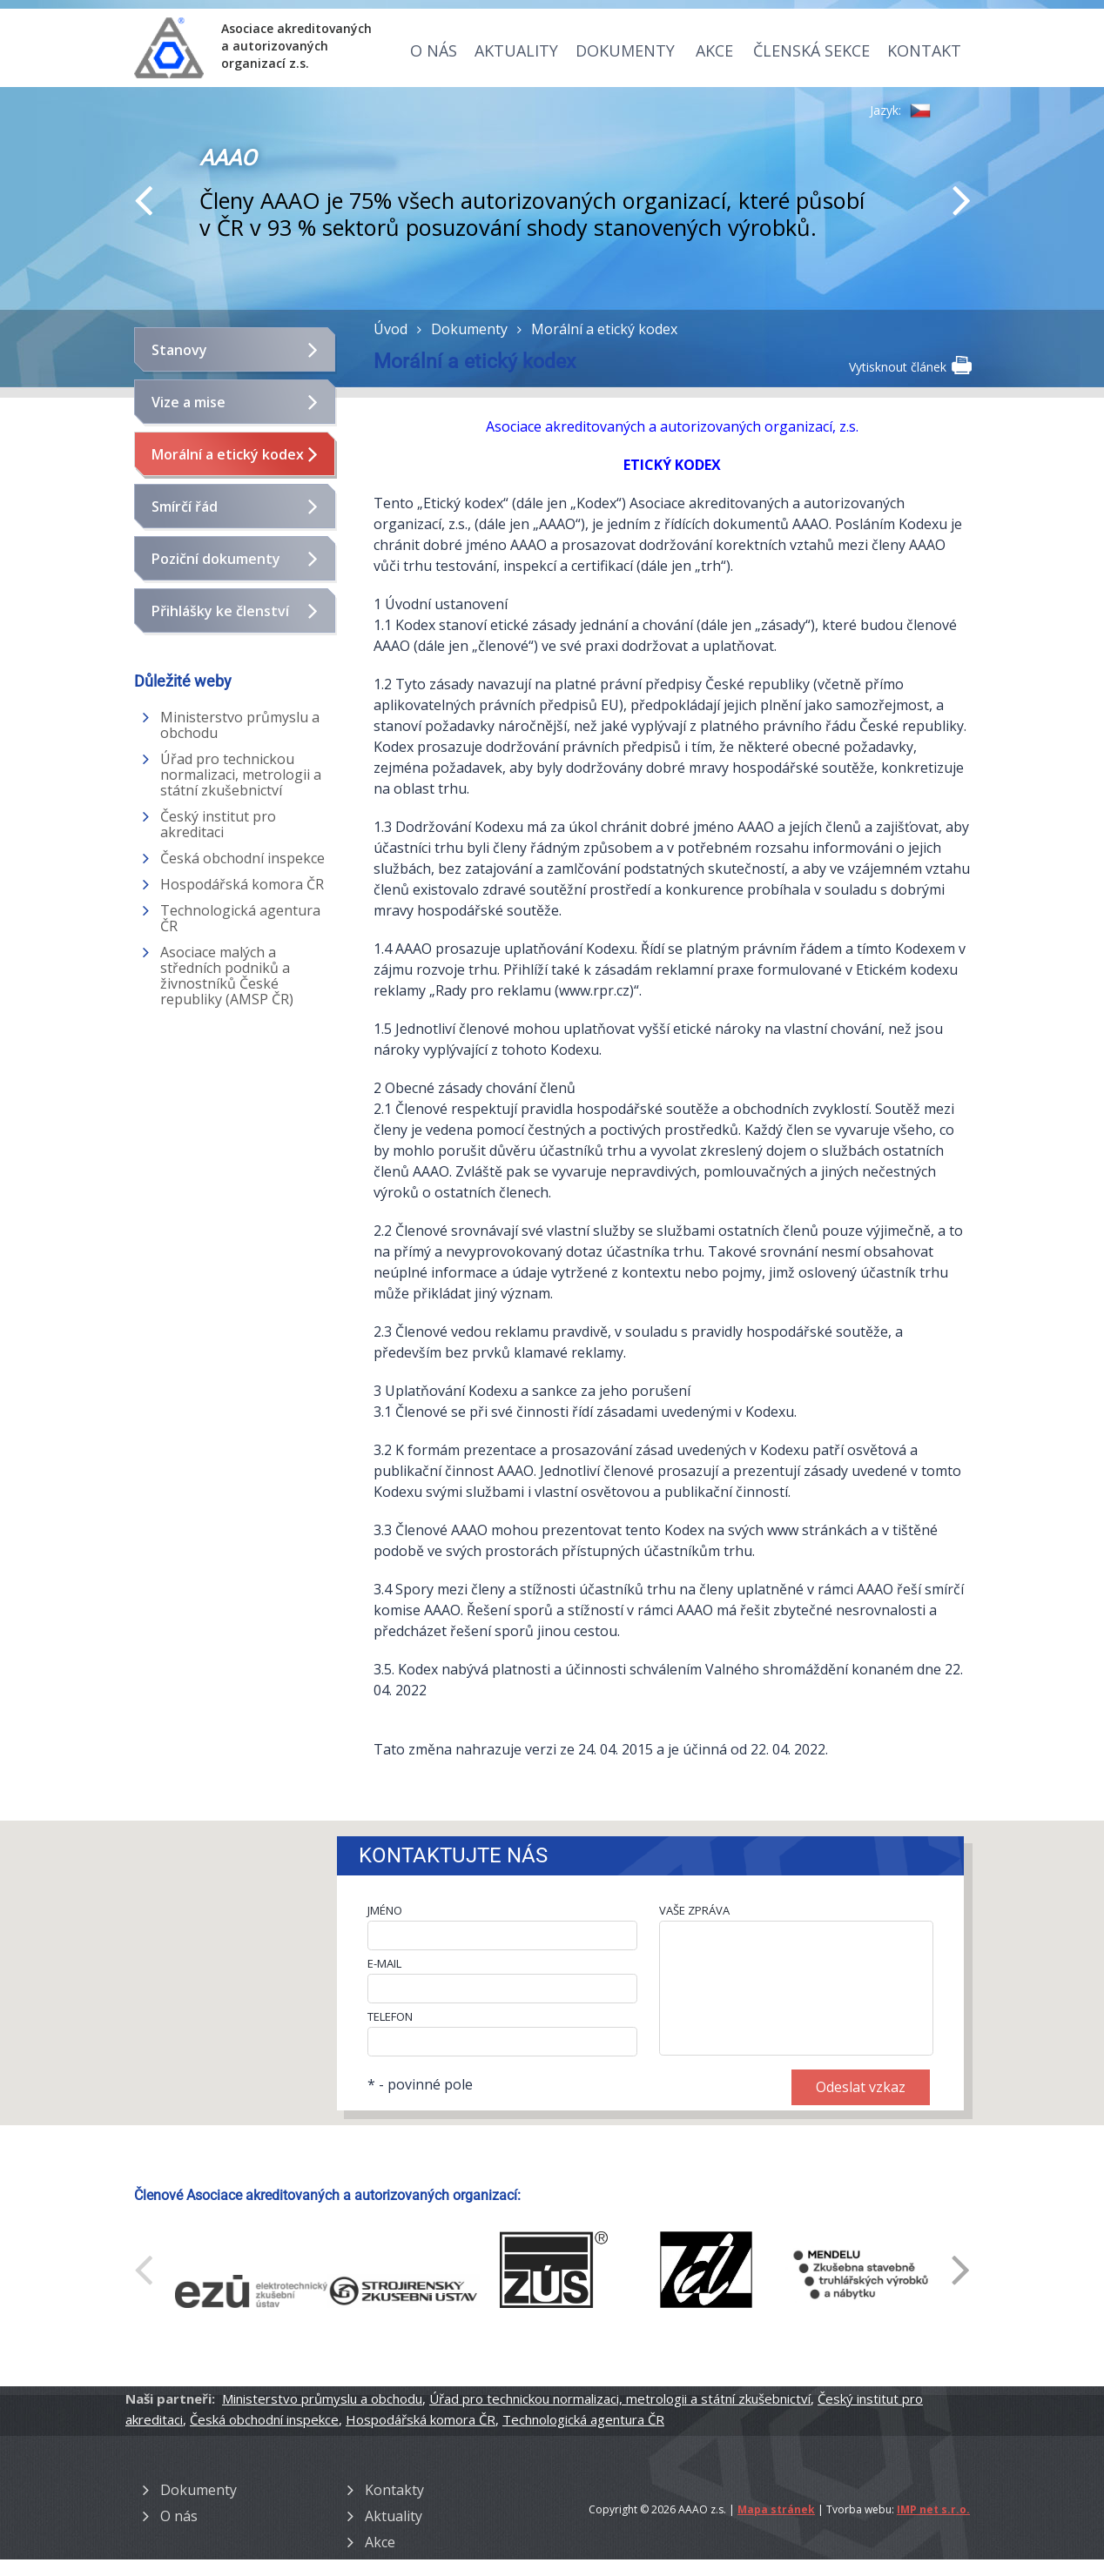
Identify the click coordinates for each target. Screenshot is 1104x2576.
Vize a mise (188, 402)
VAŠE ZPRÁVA (694, 1910)
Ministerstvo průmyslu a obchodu (240, 725)
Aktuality (516, 50)
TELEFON (390, 2016)
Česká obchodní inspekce (242, 858)
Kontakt (924, 50)
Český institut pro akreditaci (218, 824)
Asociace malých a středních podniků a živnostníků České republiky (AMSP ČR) (226, 975)
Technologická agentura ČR (240, 918)
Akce (714, 50)
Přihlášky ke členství (220, 611)
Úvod (390, 329)
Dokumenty (625, 50)
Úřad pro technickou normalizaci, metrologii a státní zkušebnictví (240, 774)
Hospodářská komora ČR (242, 884)
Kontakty (394, 2489)
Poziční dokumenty (215, 558)
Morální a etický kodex (227, 454)
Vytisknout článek (909, 365)
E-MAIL (384, 1963)
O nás (433, 50)
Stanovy (179, 349)
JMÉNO (384, 1910)
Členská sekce (811, 50)
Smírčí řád (184, 506)
